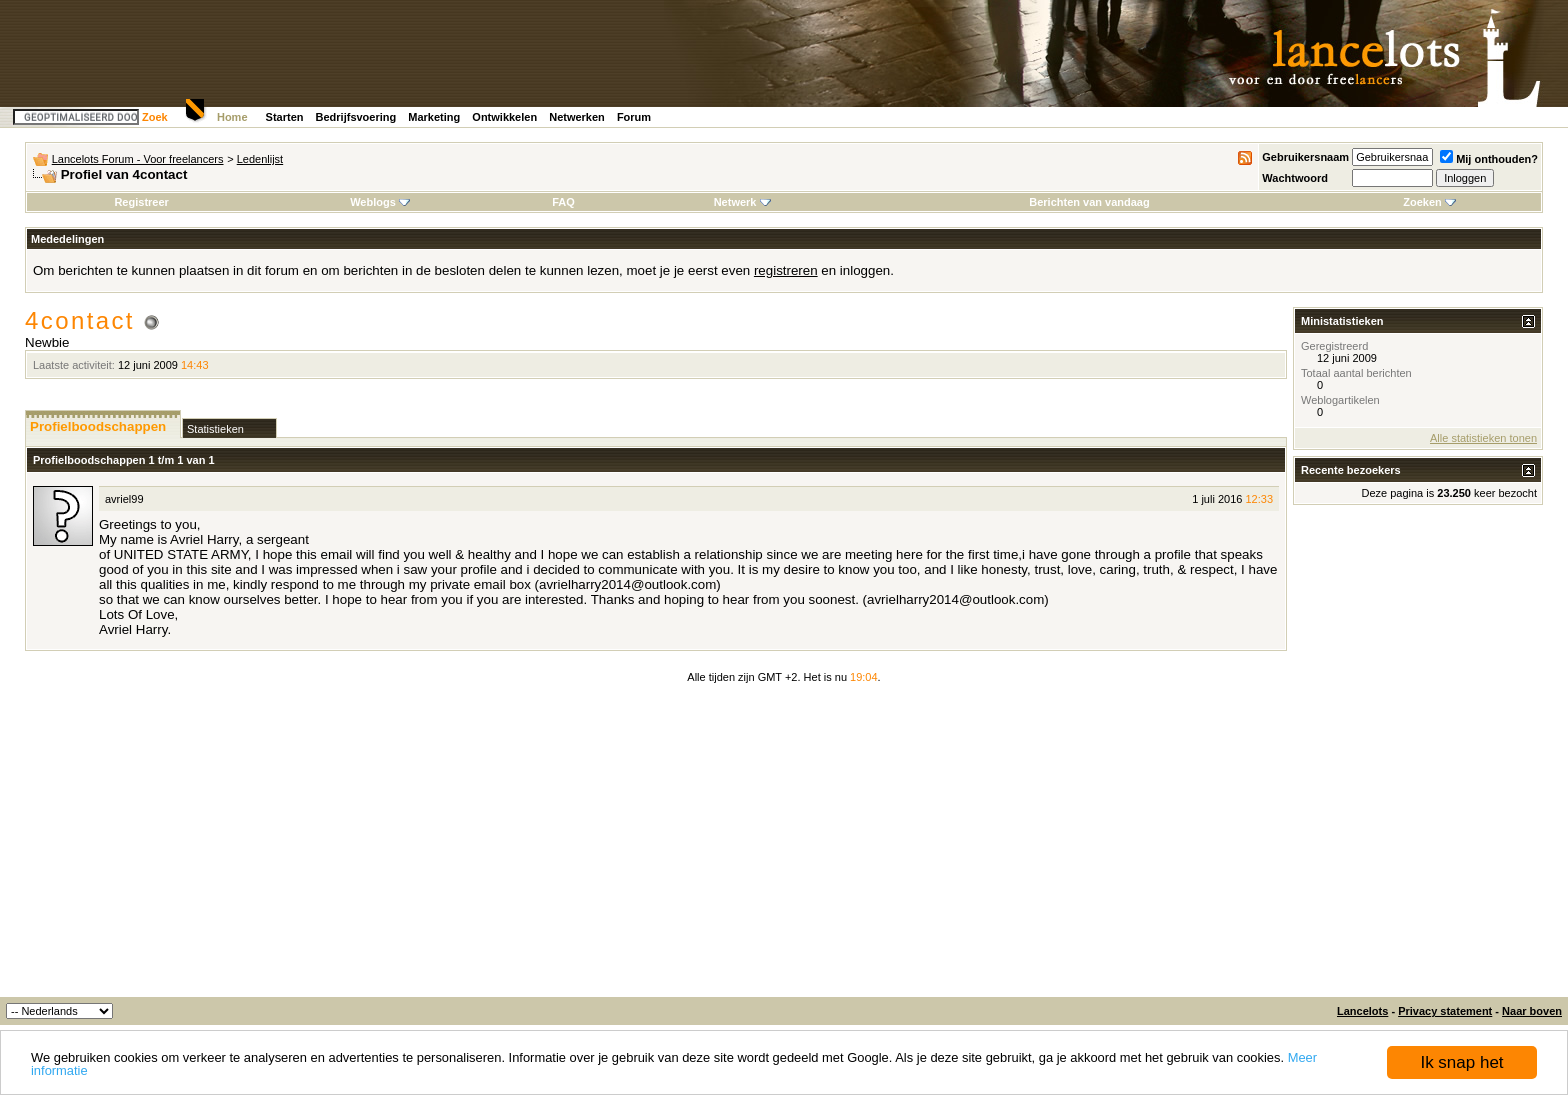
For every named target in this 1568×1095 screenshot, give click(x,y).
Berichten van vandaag (1089, 202)
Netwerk (742, 202)
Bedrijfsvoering (356, 117)
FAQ (563, 202)
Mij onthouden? (1489, 159)
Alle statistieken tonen (1483, 438)
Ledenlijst (260, 159)
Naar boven (1532, 1011)
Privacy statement (1445, 1011)
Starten (285, 117)
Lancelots (1362, 1011)
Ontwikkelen (504, 117)
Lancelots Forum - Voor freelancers (138, 159)
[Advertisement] (784, 847)
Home (232, 117)
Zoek (155, 117)
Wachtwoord (1295, 178)
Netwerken (577, 117)
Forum (634, 117)
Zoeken (1429, 202)
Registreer (141, 202)
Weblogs (380, 202)
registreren (786, 270)
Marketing (434, 117)
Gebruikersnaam (1305, 157)
